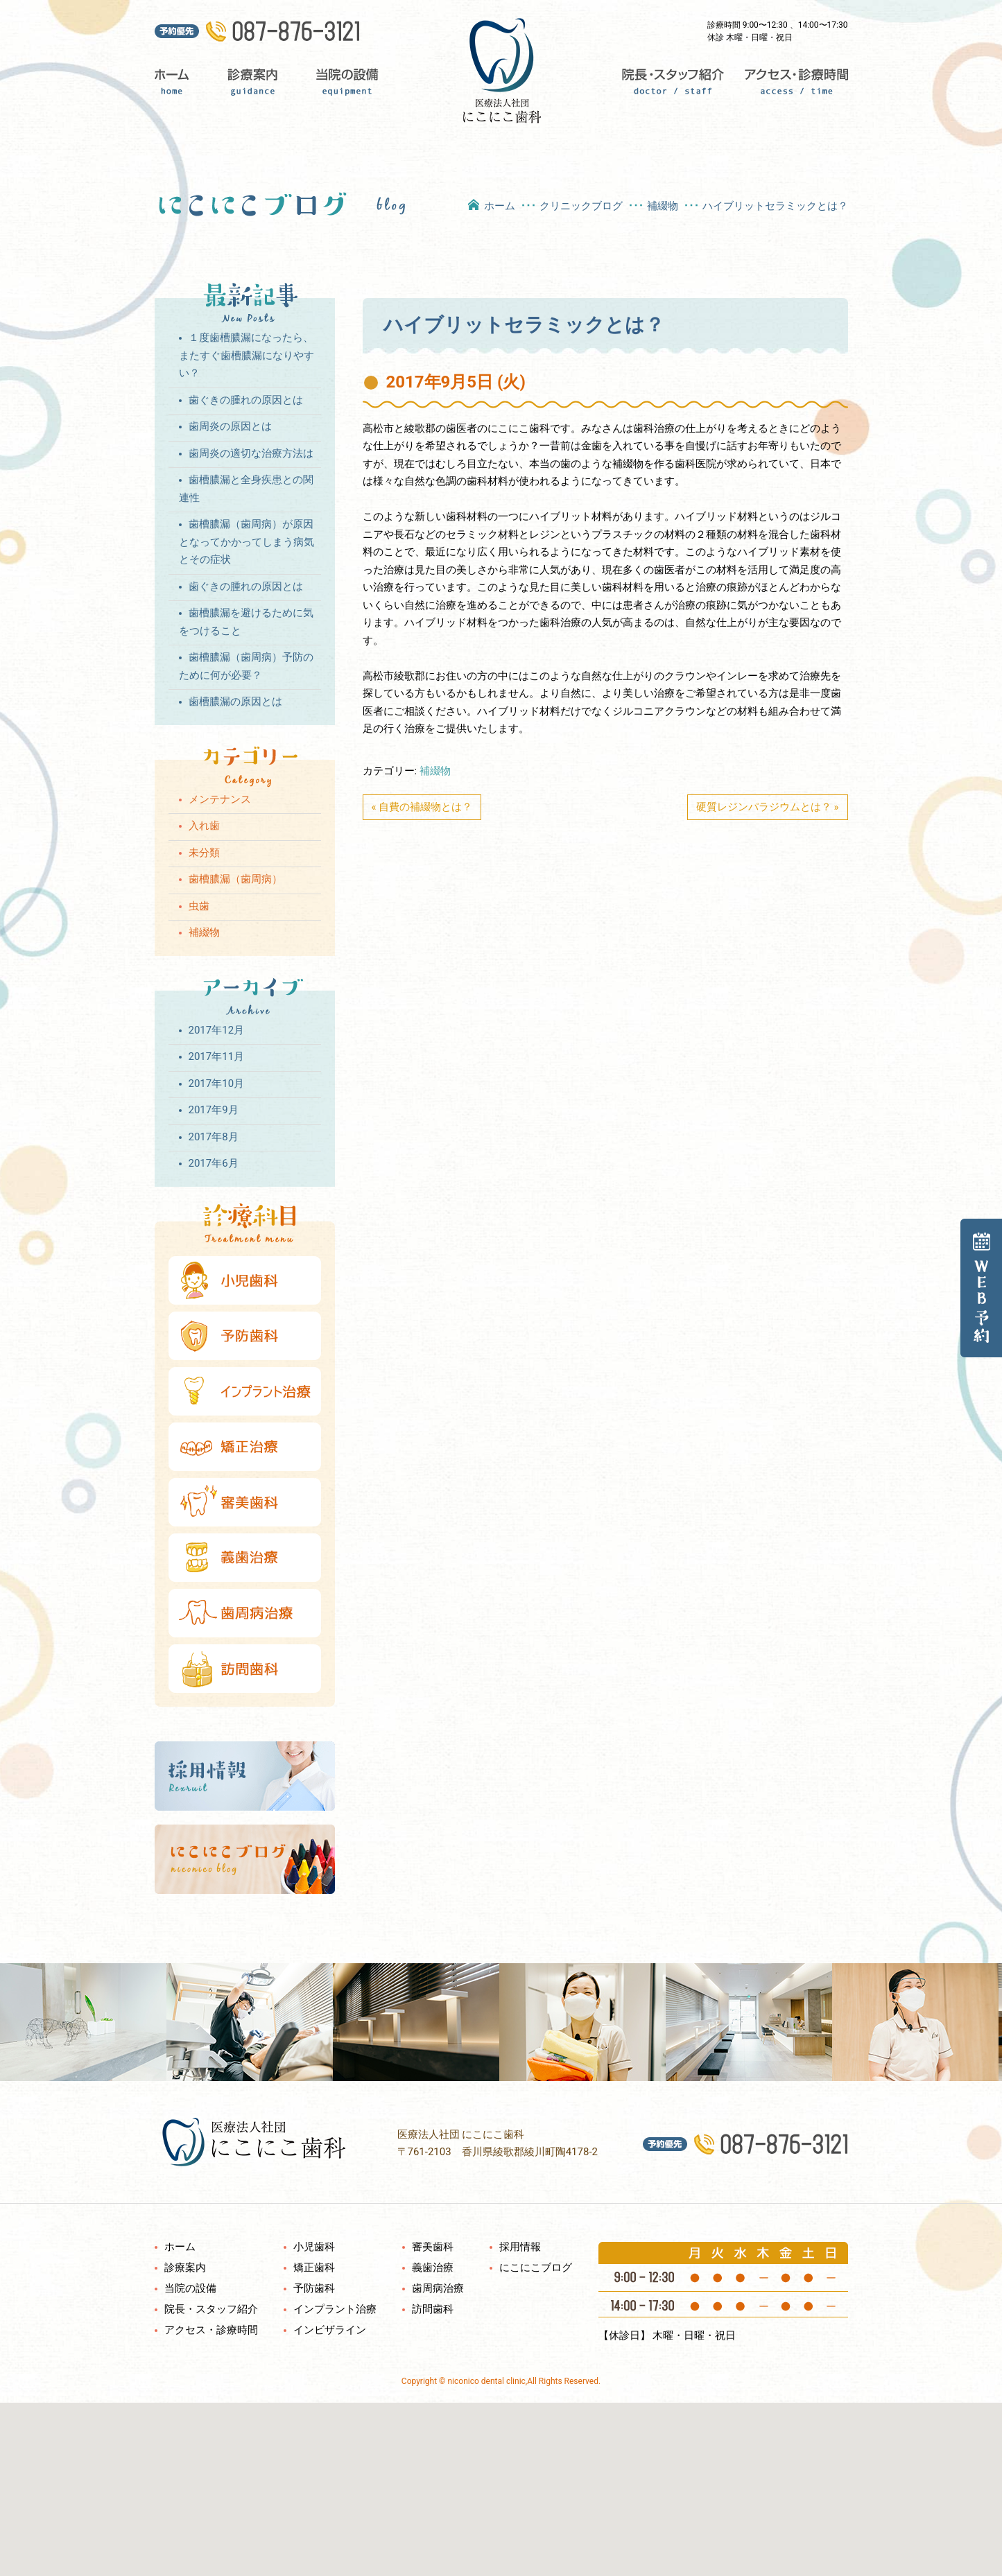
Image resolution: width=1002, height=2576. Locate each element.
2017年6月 (214, 1163)
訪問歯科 (433, 2309)
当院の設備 (346, 83)
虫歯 (199, 906)
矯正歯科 (314, 2267)
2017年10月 (217, 1083)
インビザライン (329, 2330)
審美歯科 (433, 2246)
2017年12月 (217, 1030)
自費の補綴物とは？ (425, 807)
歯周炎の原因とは (230, 426)
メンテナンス (220, 799)
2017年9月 (214, 1110)
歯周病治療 (438, 2288)
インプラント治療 (335, 2309)
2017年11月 (217, 1056)
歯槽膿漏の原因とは (235, 701)
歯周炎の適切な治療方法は (251, 453)
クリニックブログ (581, 206)
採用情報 (520, 2246)
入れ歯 (204, 825)
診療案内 (251, 83)
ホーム (180, 83)
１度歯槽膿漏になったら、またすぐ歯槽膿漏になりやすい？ (246, 355)
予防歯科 (314, 2288)
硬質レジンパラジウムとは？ (763, 807)
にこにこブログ (535, 2267)
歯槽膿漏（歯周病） (235, 879)
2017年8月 (214, 1137)
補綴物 (662, 206)
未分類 (204, 852)
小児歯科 (314, 2246)
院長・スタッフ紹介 (669, 83)
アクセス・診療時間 (791, 83)
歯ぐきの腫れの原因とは (246, 400)
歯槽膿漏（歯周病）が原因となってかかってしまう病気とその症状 (246, 542)
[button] (501, 2481)
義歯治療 (433, 2267)
